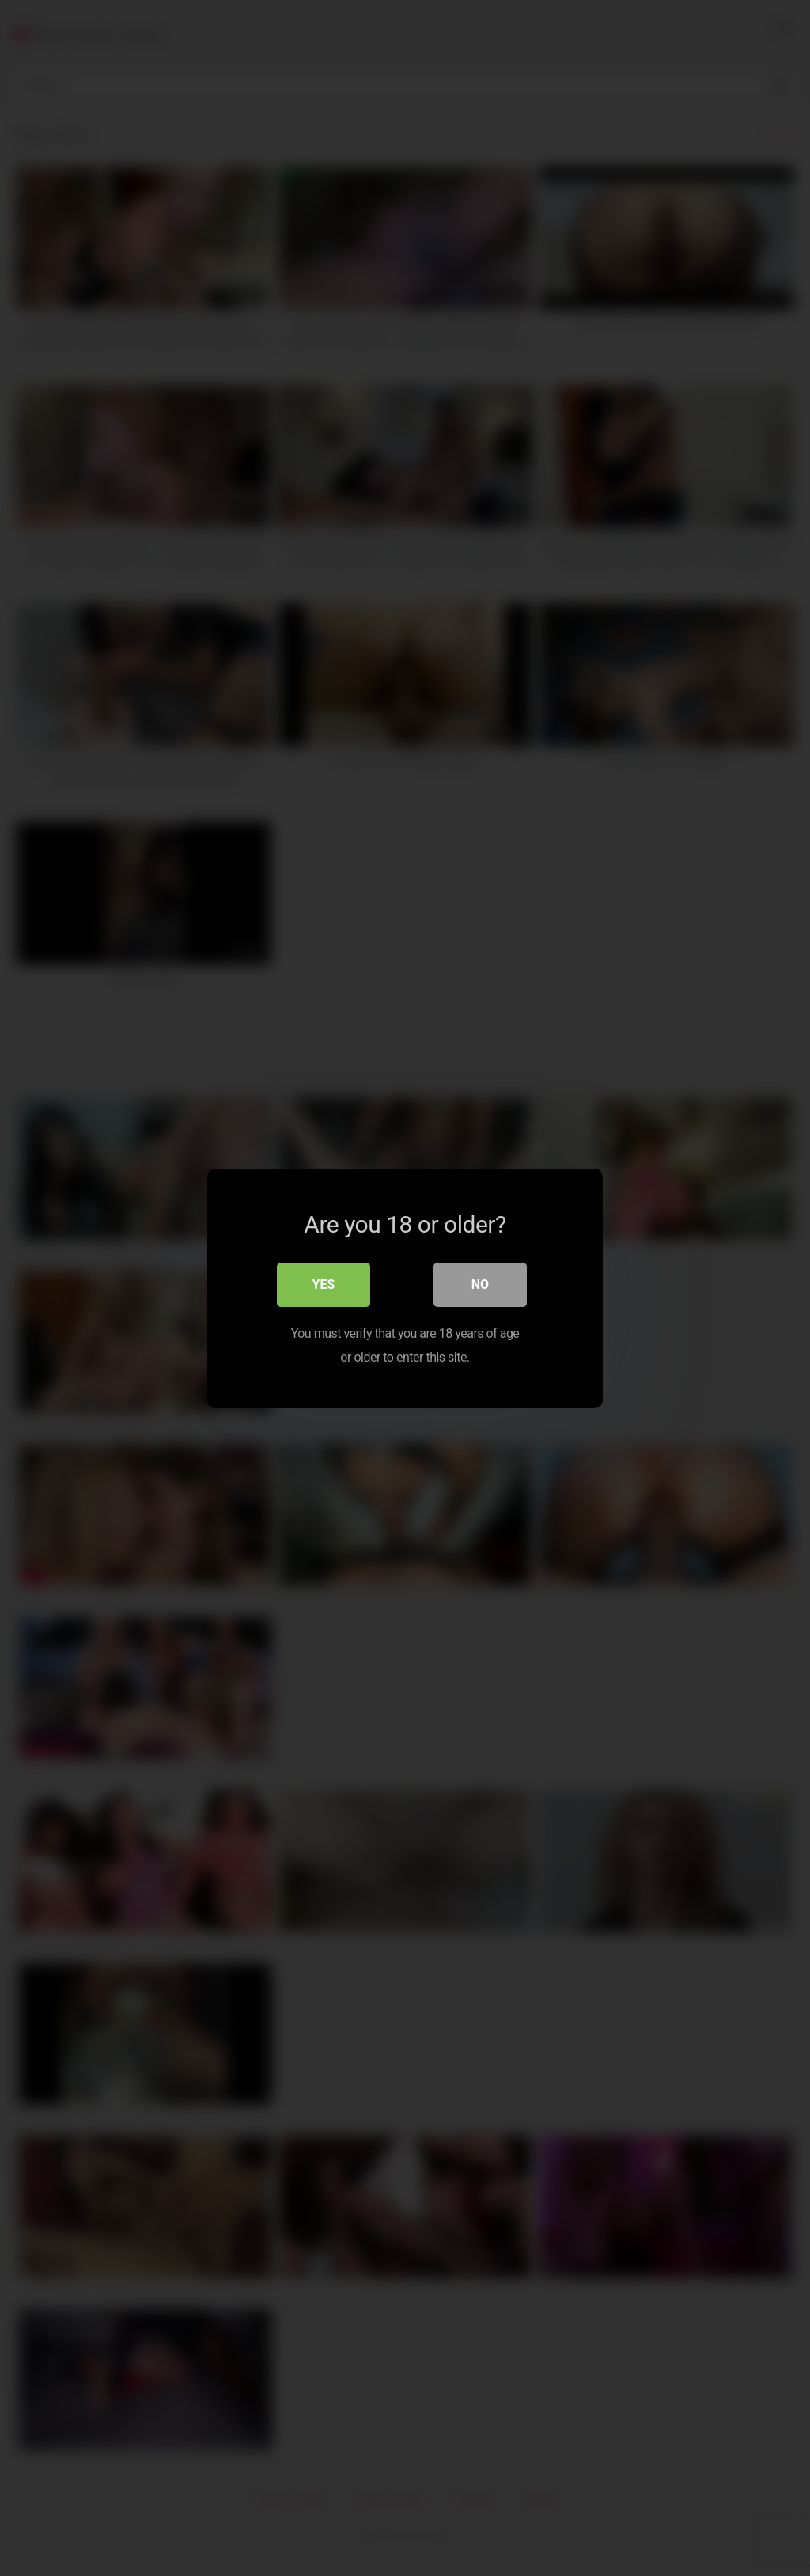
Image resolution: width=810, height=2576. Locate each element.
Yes (323, 1283)
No (480, 1283)
